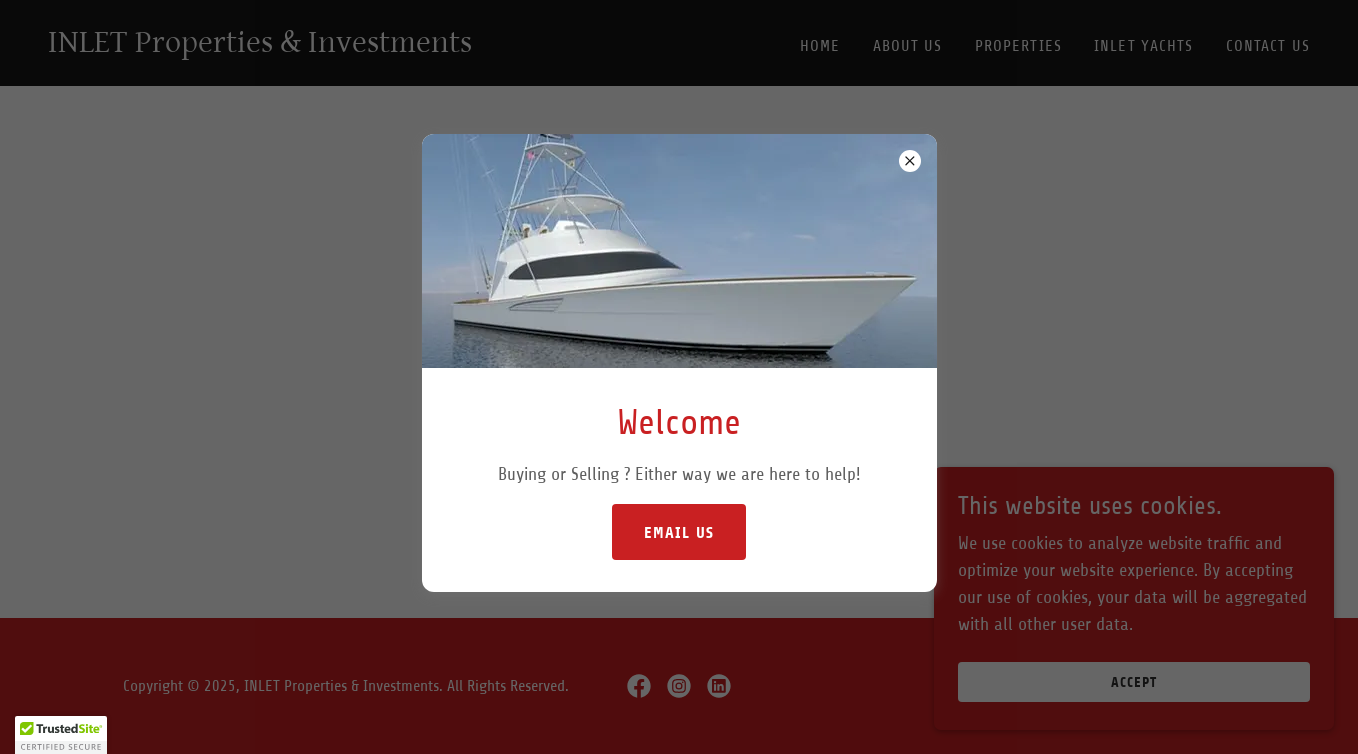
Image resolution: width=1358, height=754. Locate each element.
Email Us (679, 532)
